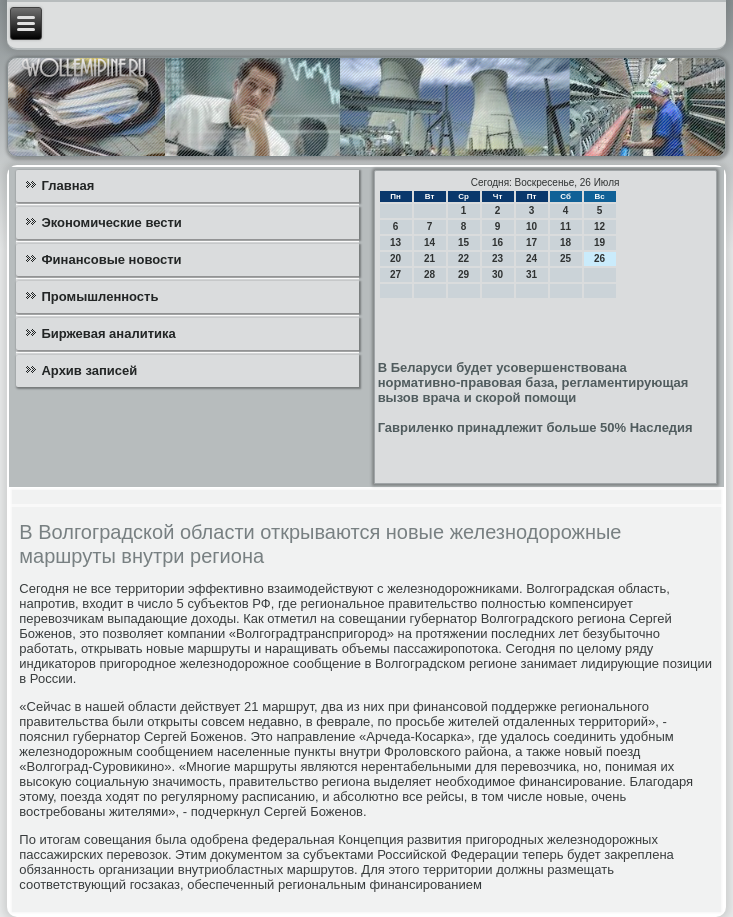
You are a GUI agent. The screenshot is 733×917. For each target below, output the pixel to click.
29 (463, 274)
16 (497, 242)
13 (395, 242)
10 (531, 226)
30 (497, 274)
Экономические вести (111, 222)
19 (599, 242)
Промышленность (99, 296)
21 (429, 258)
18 (565, 242)
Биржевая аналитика (108, 333)
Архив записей (89, 370)
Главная (67, 185)
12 (599, 226)
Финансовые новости (111, 259)
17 (531, 242)
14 (429, 242)
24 (531, 258)
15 (463, 242)
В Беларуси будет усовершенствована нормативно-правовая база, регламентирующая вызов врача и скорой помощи (533, 382)
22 (463, 258)
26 (599, 258)
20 (395, 258)
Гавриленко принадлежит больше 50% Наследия (535, 427)
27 (395, 274)
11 (565, 226)
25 (565, 258)
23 (497, 258)
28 (429, 274)
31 (531, 274)
